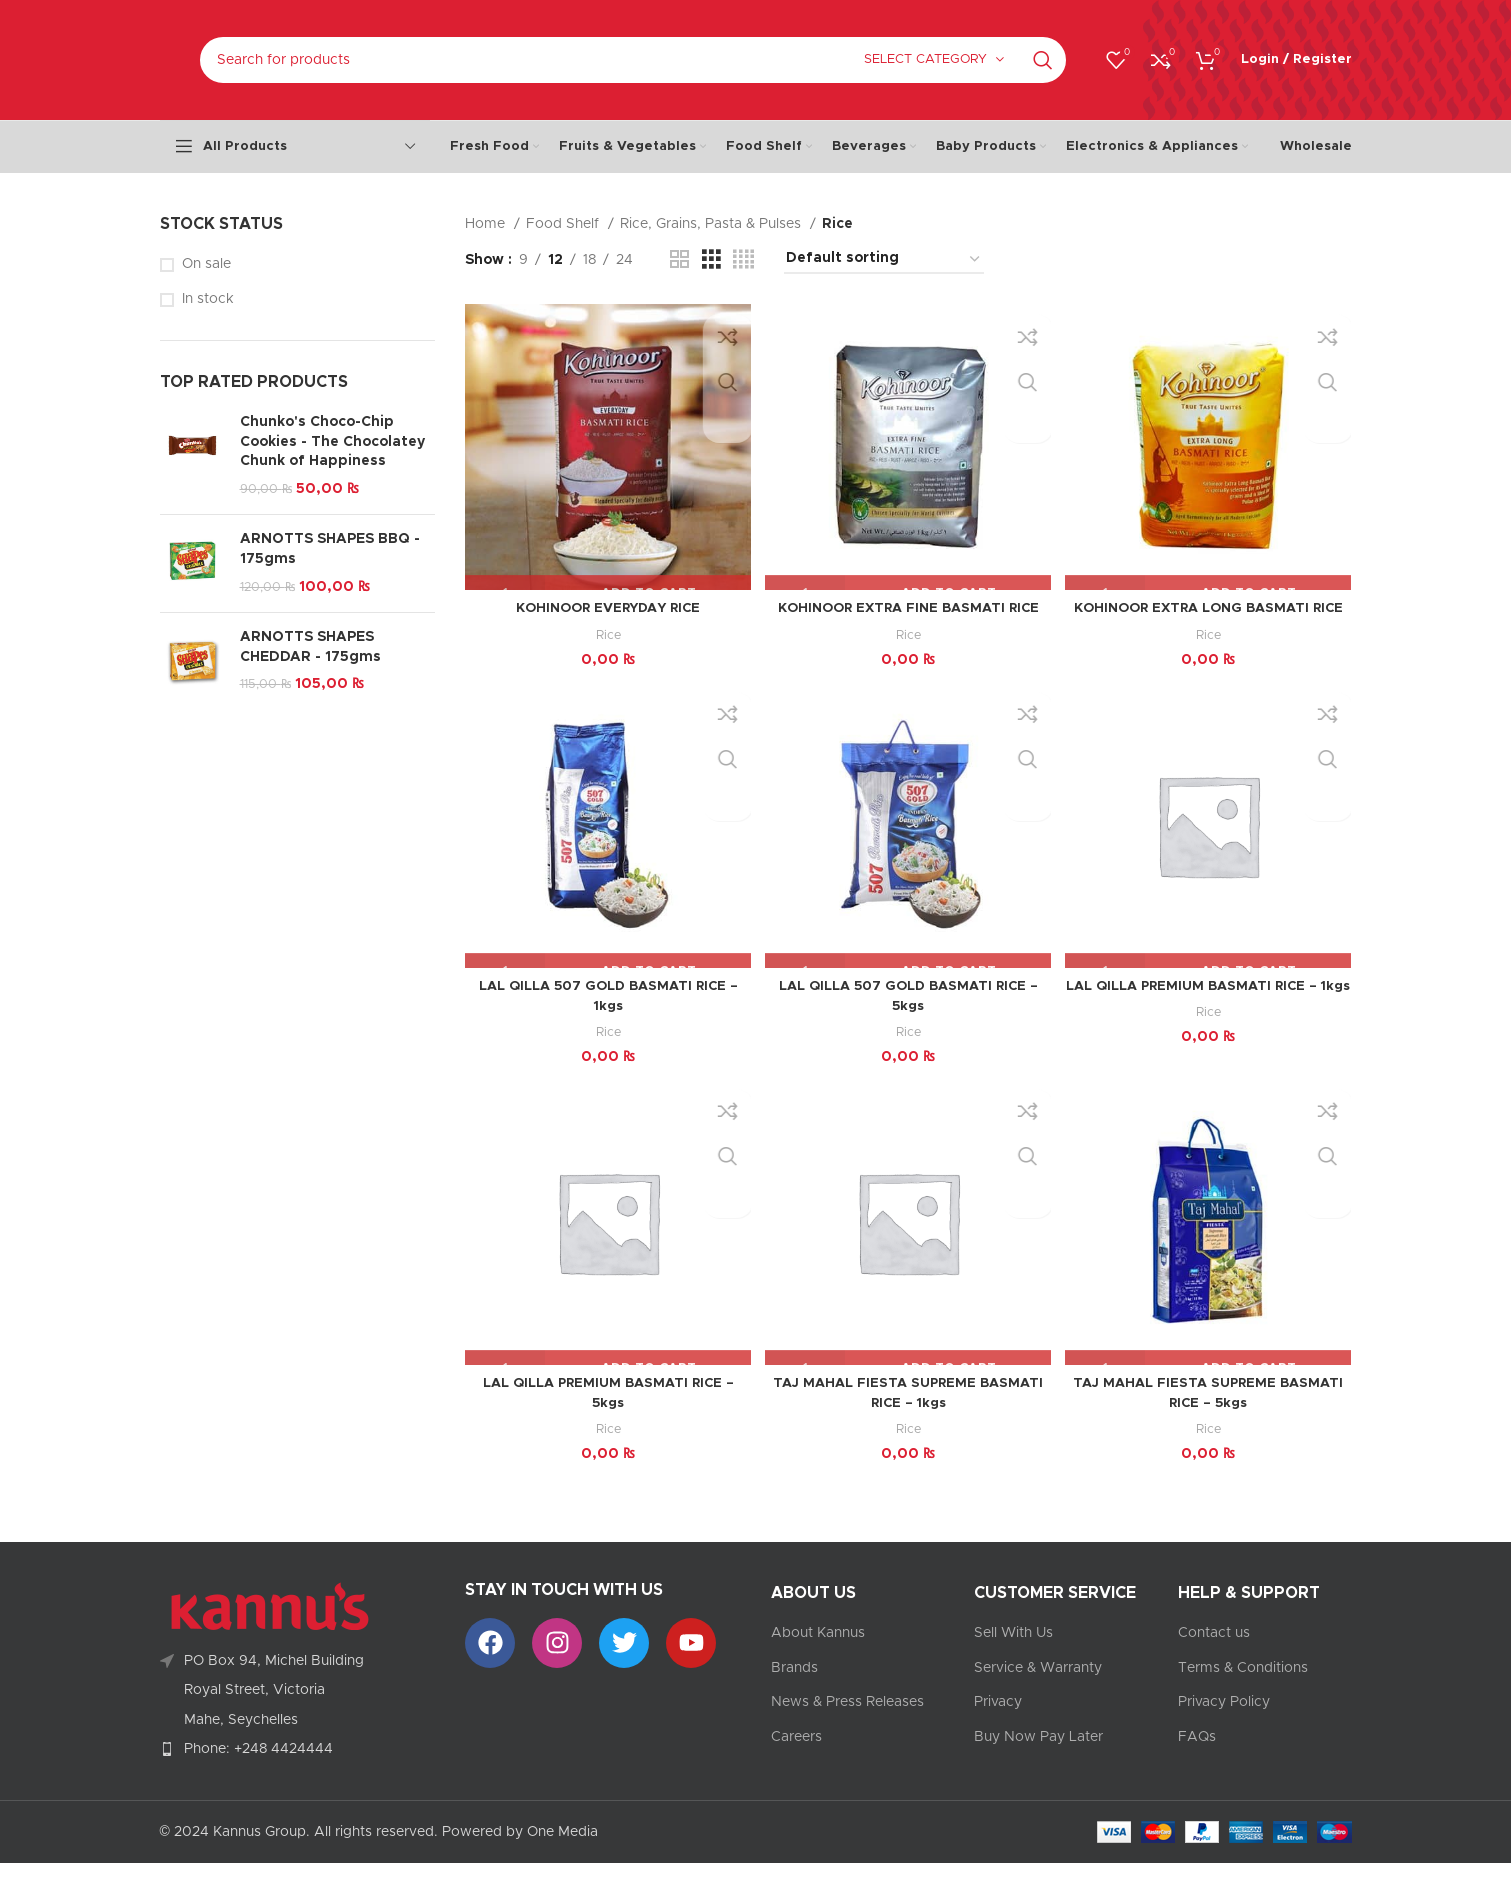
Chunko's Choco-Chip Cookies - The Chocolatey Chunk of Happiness (332, 441)
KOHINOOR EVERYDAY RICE (606, 605)
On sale (206, 264)
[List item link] (298, 1769)
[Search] (633, 60)
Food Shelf (564, 224)
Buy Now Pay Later (1038, 1757)
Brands (794, 1687)
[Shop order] (884, 259)
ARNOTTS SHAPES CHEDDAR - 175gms (310, 647)
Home (487, 224)
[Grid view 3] (711, 260)
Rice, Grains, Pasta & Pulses (712, 224)
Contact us (1214, 1653)
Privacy (998, 1722)
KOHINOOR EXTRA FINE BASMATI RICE (908, 605)
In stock (208, 299)
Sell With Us (1013, 1653)
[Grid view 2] (679, 260)
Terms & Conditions (1243, 1687)
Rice (606, 631)
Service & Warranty (1038, 1687)
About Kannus (818, 1653)
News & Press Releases (847, 1722)
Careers (796, 1757)
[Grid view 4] (743, 260)
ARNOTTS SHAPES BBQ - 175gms (330, 549)
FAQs (1197, 1757)
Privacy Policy (1224, 1722)
